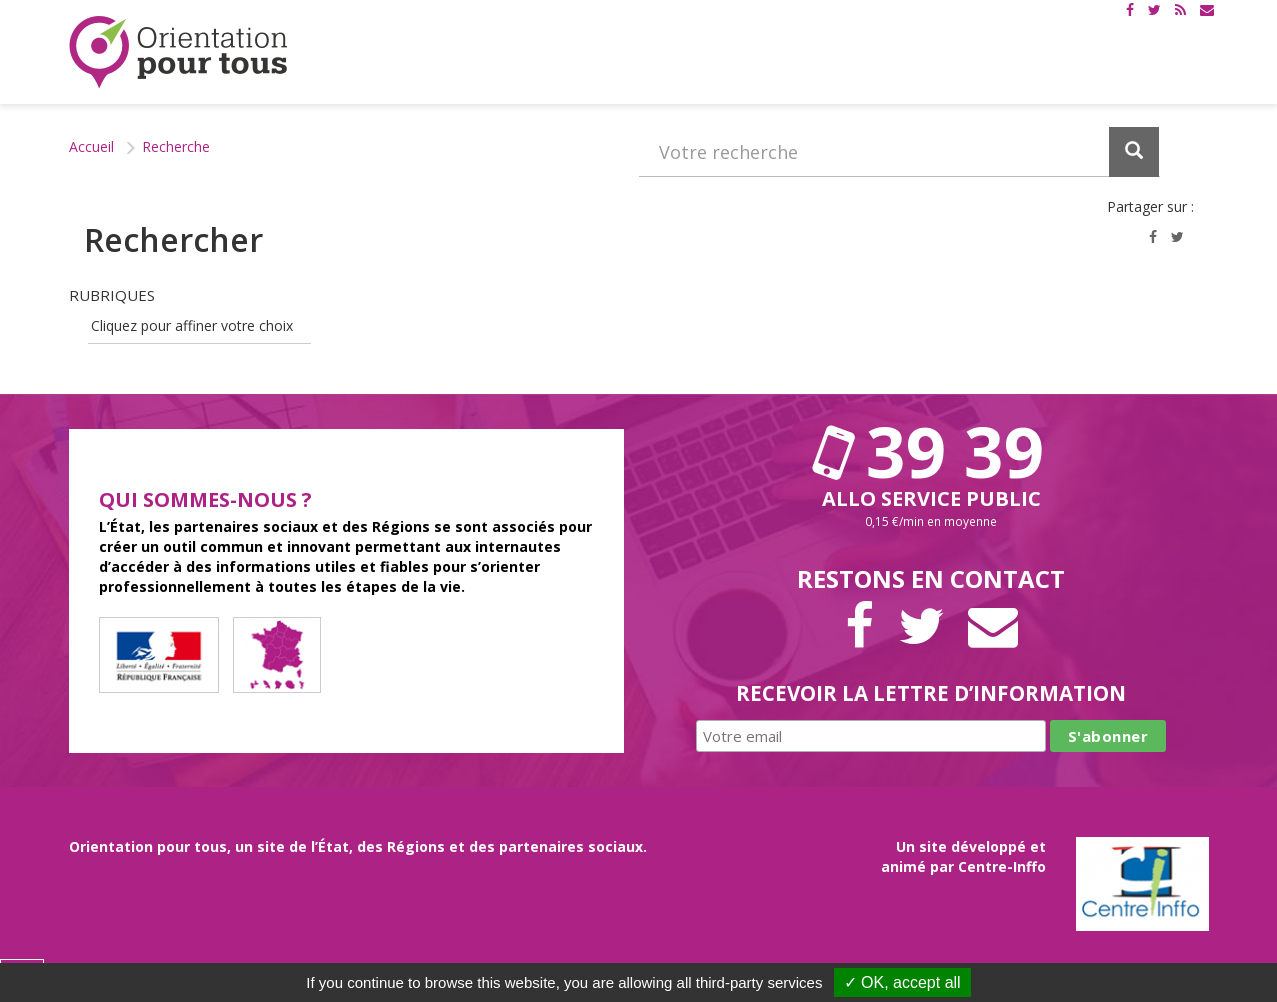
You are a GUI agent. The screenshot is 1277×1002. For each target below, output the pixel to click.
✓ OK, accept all (902, 982)
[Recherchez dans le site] (899, 152)
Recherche (176, 146)
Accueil (91, 146)
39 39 (931, 451)
